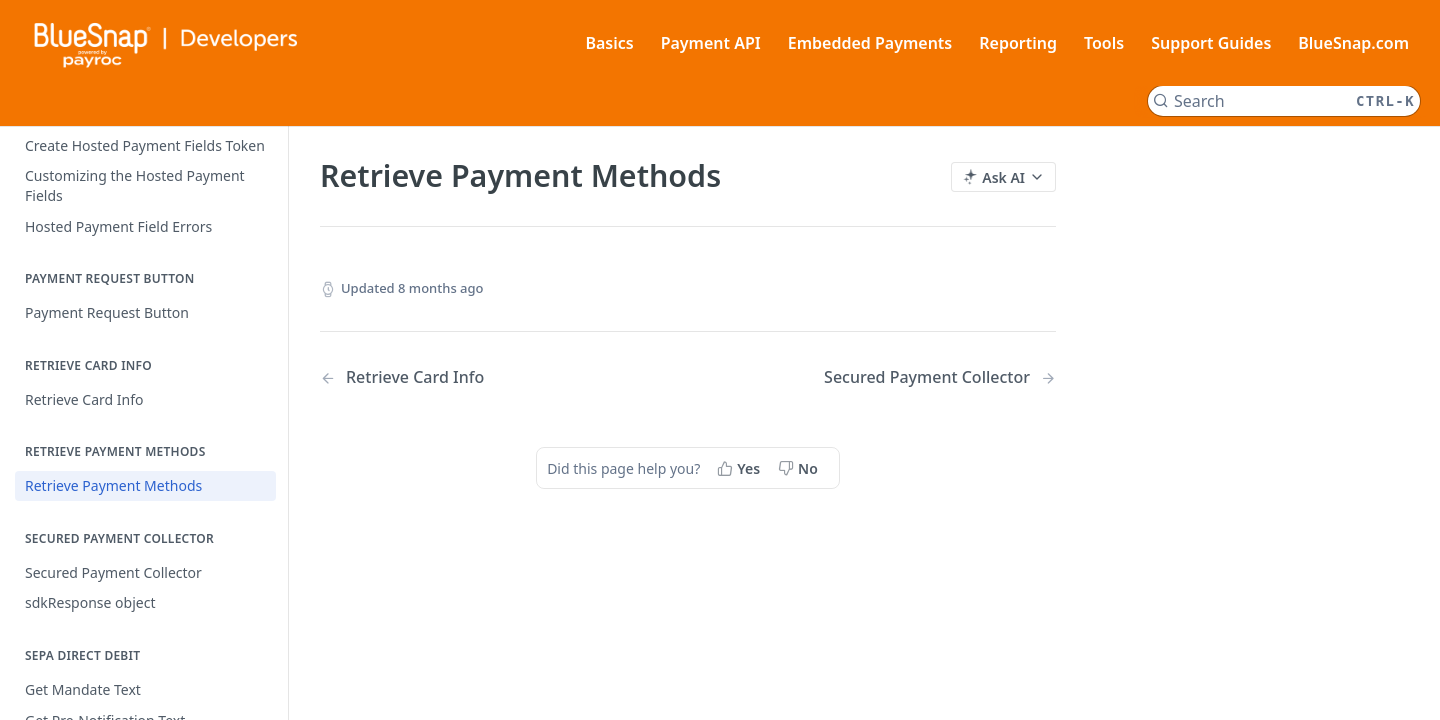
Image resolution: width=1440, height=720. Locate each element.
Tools (1104, 43)
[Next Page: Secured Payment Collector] (940, 377)
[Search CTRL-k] (1284, 101)
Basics (609, 43)
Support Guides (1211, 43)
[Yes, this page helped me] (740, 468)
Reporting (1018, 43)
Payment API (711, 43)
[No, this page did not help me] (800, 468)
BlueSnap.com (1353, 43)
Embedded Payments (870, 43)
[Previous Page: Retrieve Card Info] (477, 377)
